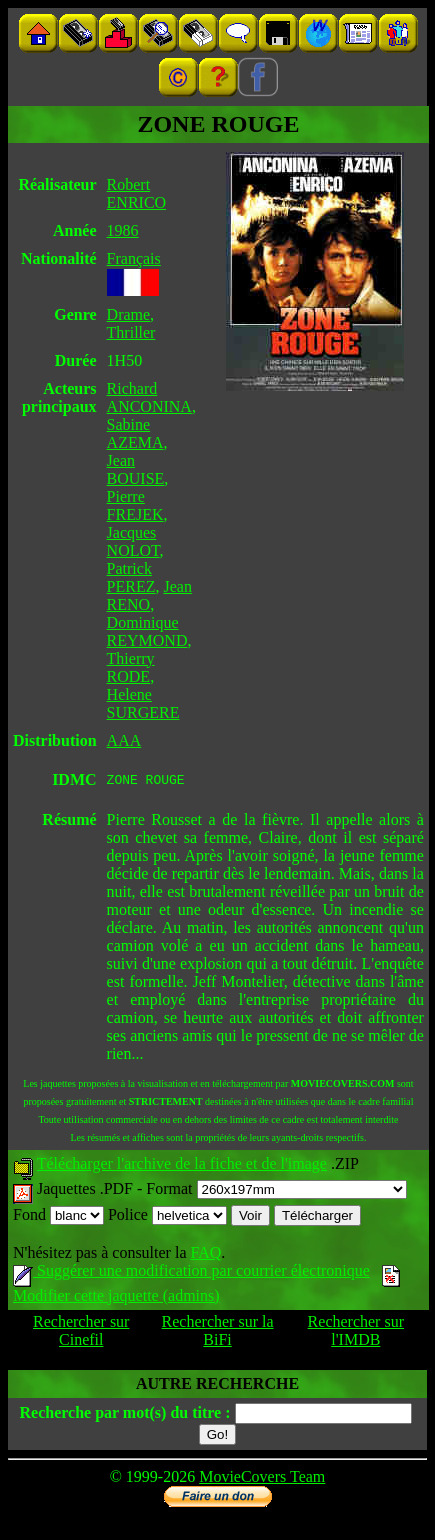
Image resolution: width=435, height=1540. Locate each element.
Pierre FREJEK (135, 505)
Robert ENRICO (137, 193)
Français (134, 258)
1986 (123, 230)
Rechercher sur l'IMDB (356, 1333)
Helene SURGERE (143, 703)
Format (276, 1191)
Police (167, 1217)
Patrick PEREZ (131, 577)
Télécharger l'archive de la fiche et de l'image (182, 1166)
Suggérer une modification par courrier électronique (191, 1273)
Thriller (131, 332)
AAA (124, 740)
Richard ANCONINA (149, 397)
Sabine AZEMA (135, 433)
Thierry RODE (131, 667)
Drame (129, 314)
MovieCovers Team (262, 1479)
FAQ (205, 1255)
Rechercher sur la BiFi (218, 1333)
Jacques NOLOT (133, 541)
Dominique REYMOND (147, 631)
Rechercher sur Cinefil (81, 1333)
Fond (58, 1217)
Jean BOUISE (136, 469)
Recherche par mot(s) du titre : (124, 1415)
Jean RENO (149, 595)
